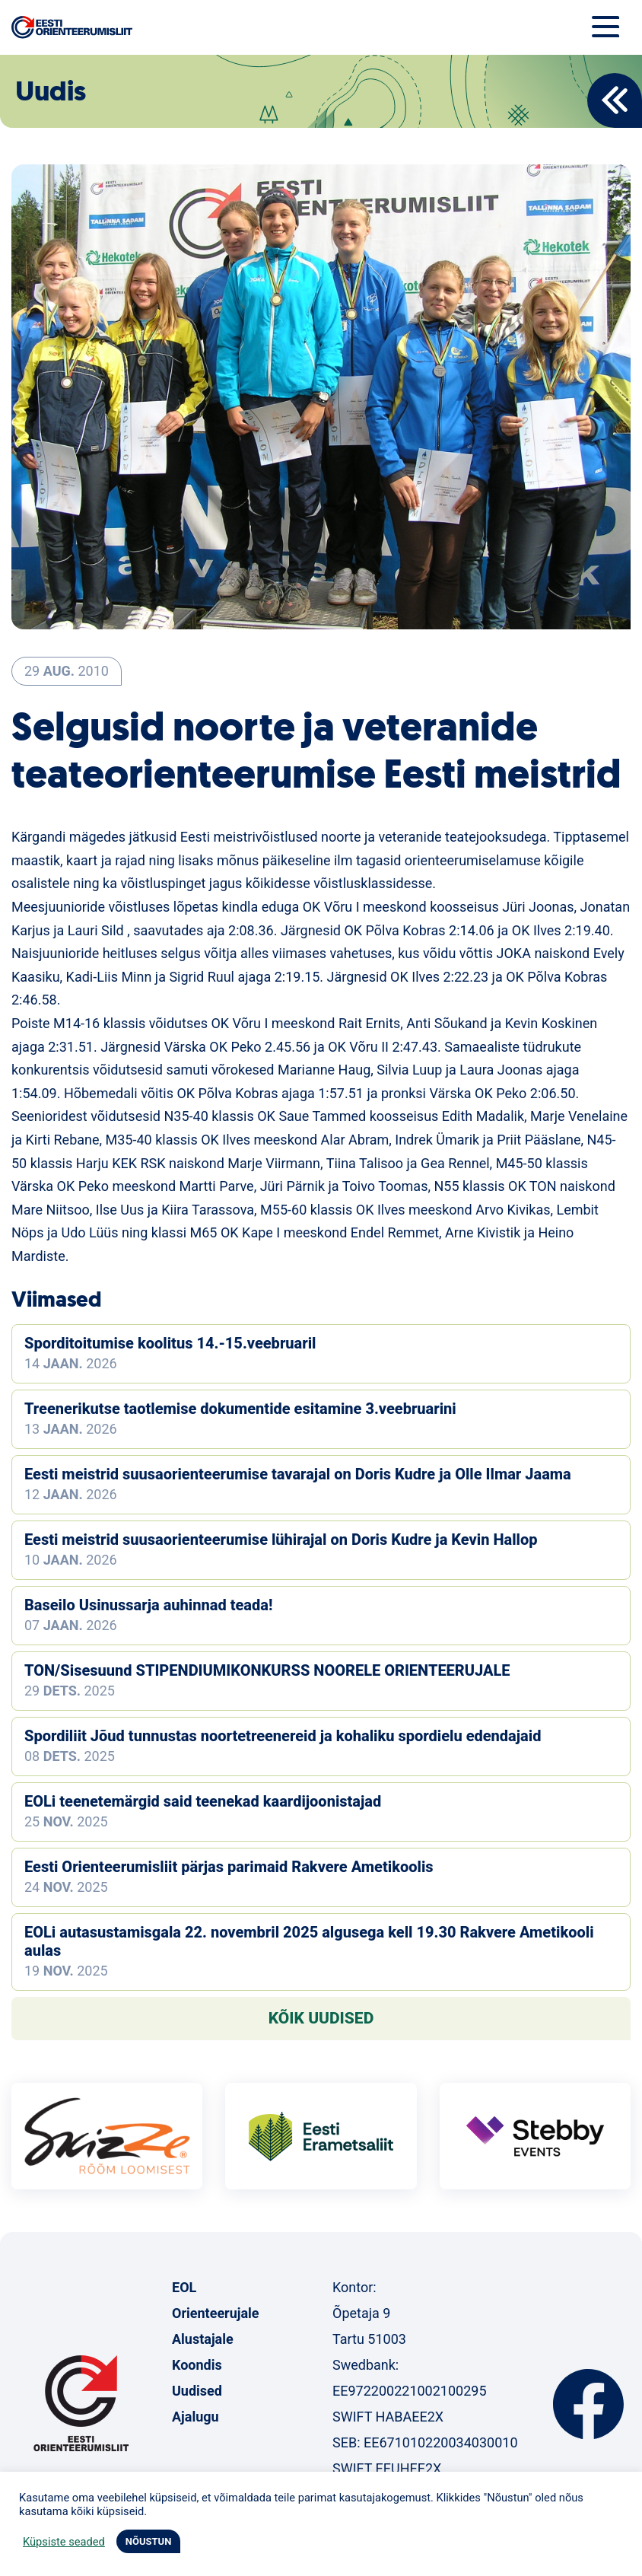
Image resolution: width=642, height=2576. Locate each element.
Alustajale (203, 2339)
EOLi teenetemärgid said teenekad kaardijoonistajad (202, 1801)
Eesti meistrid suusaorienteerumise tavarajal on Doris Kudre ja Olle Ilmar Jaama (297, 1474)
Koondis (197, 2365)
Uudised (197, 2391)
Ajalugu (195, 2417)
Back (614, 100)
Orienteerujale (215, 2313)
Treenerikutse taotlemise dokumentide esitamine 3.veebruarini (240, 1408)
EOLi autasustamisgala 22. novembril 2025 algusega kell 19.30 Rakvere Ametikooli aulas (309, 1941)
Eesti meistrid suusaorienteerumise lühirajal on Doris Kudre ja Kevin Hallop (281, 1539)
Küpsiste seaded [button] (64, 2542)
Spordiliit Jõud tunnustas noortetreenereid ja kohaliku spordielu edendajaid (282, 1736)
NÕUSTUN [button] (149, 2541)
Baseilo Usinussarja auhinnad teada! (148, 1605)
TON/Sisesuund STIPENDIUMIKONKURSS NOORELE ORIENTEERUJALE (267, 1670)
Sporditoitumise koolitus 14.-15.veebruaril (170, 1343)
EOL (184, 2287)
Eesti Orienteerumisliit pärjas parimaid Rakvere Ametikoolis (229, 1867)
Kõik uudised (321, 2018)
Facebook (588, 2404)
